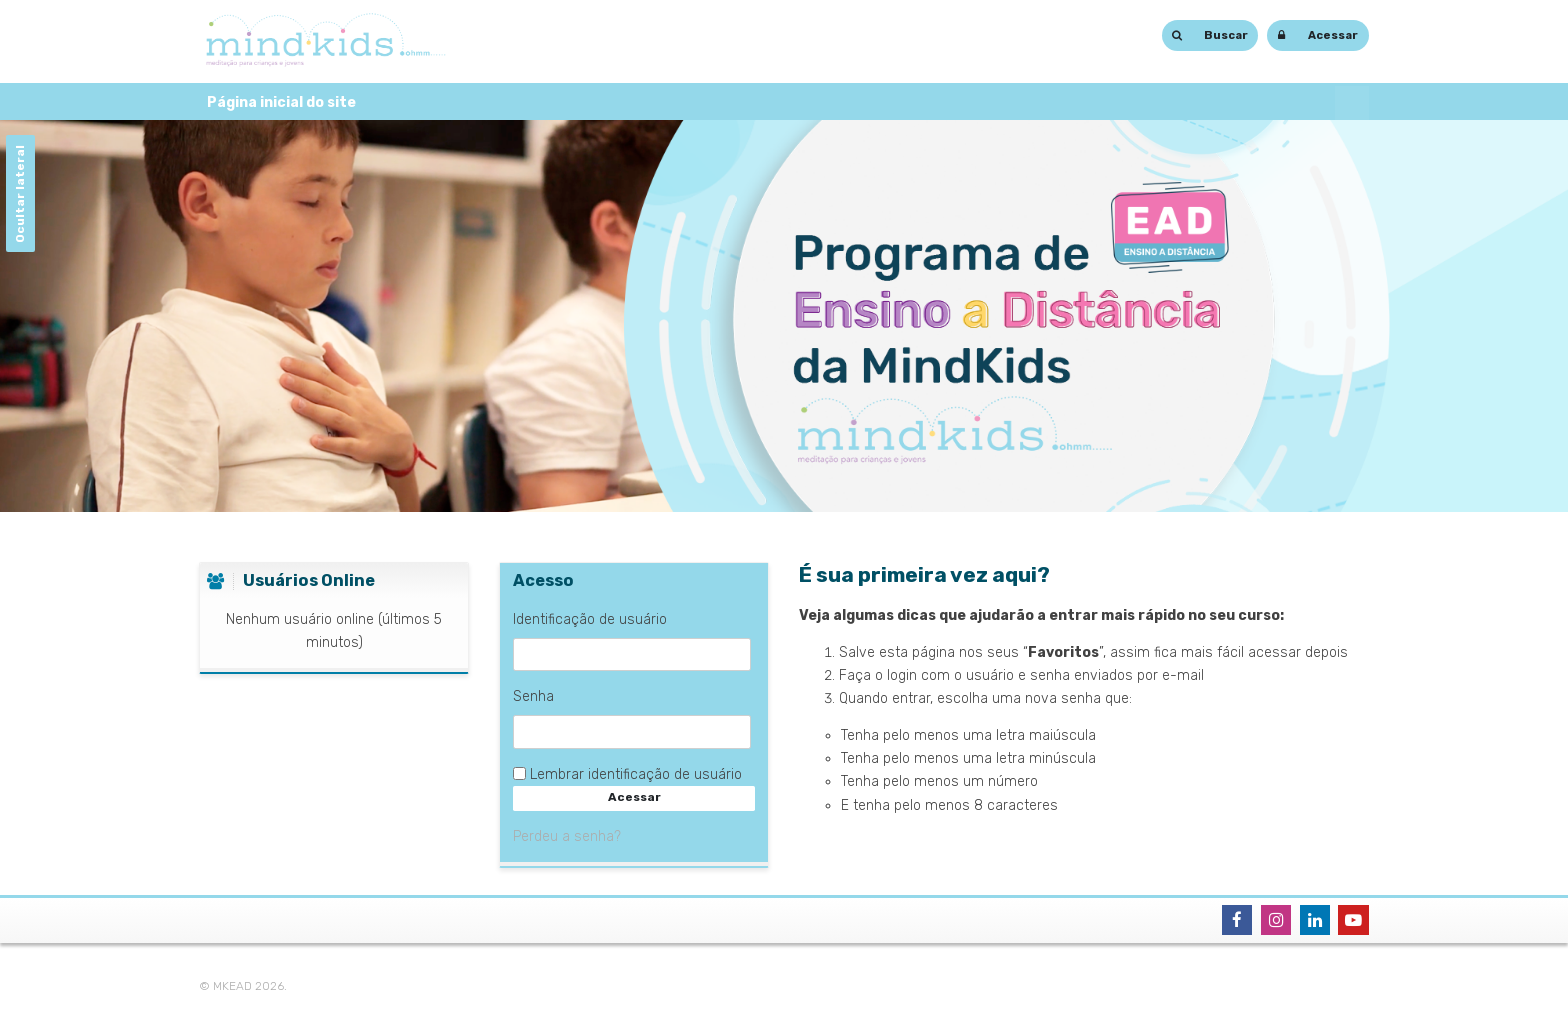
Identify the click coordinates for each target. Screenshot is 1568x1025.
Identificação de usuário (590, 619)
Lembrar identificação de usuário (636, 774)
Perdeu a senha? (567, 836)
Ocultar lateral (19, 194)
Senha (533, 696)
